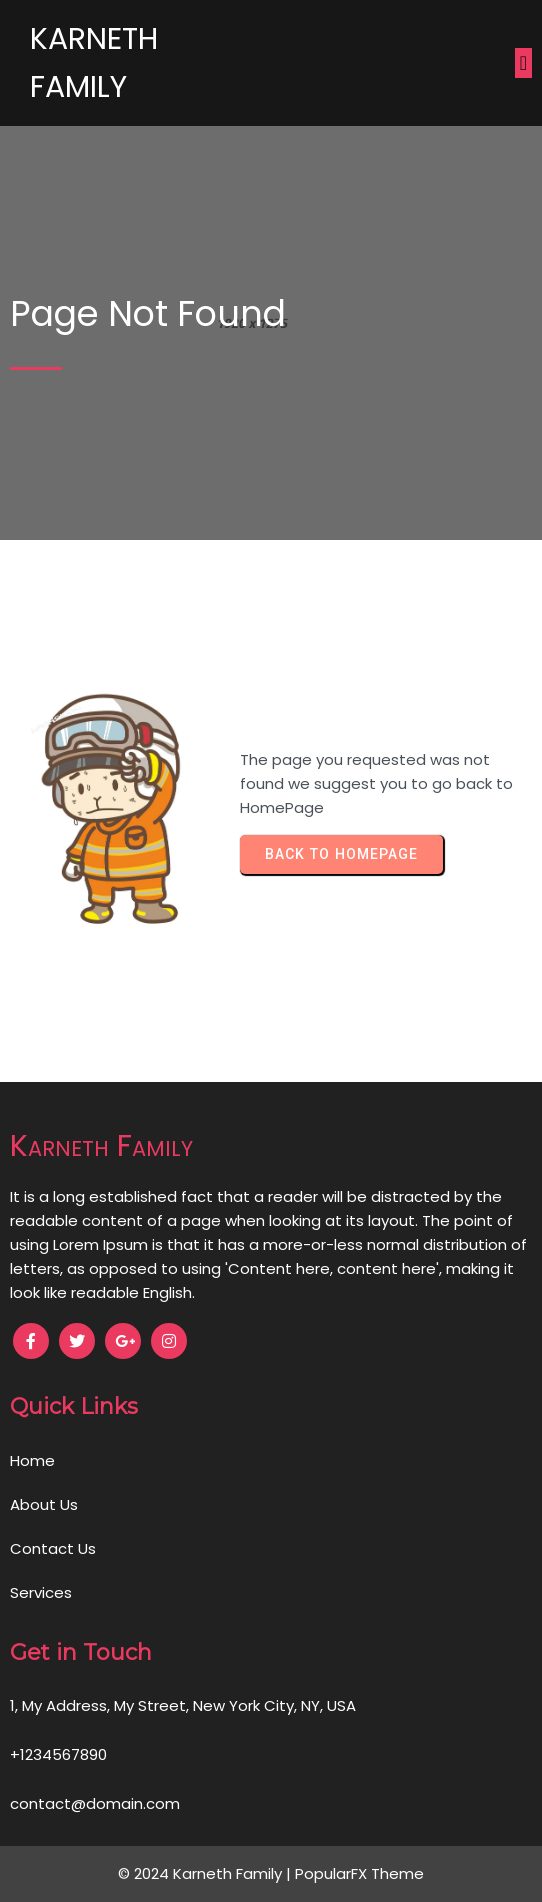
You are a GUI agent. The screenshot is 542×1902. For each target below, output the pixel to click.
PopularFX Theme (359, 1873)
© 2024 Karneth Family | (206, 1873)
